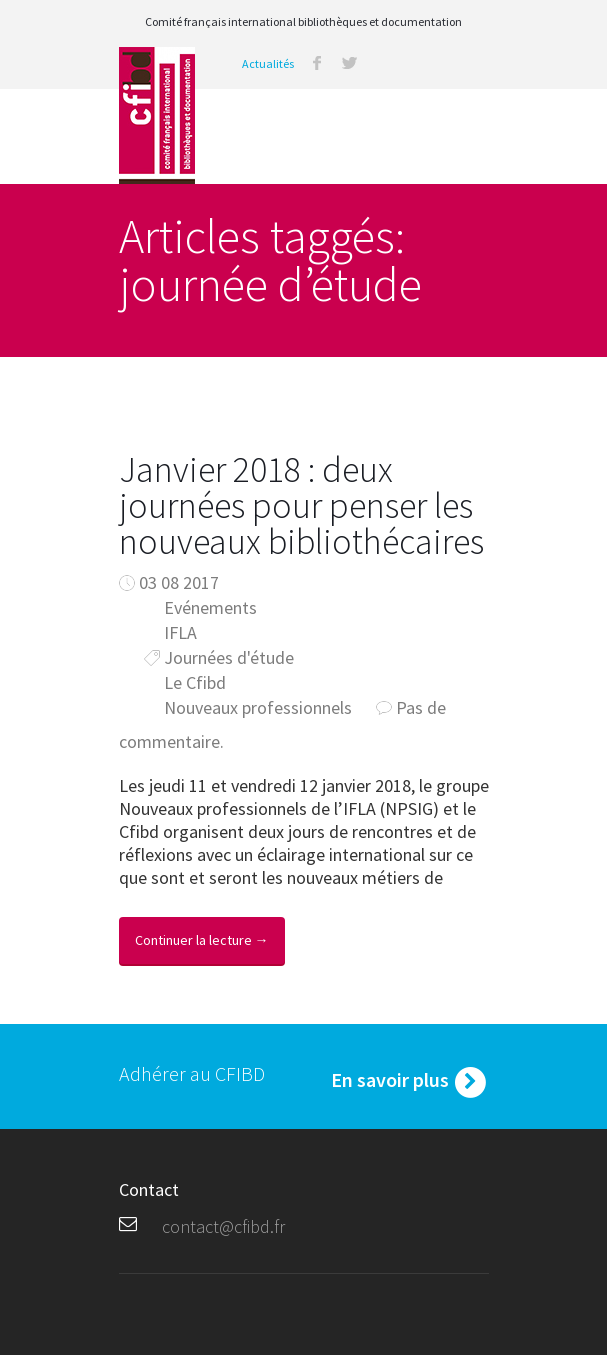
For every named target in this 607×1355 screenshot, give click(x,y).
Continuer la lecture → (202, 940)
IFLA (180, 632)
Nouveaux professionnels (258, 707)
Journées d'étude (229, 657)
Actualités (268, 63)
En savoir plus (410, 1082)
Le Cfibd (195, 682)
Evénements (210, 607)
